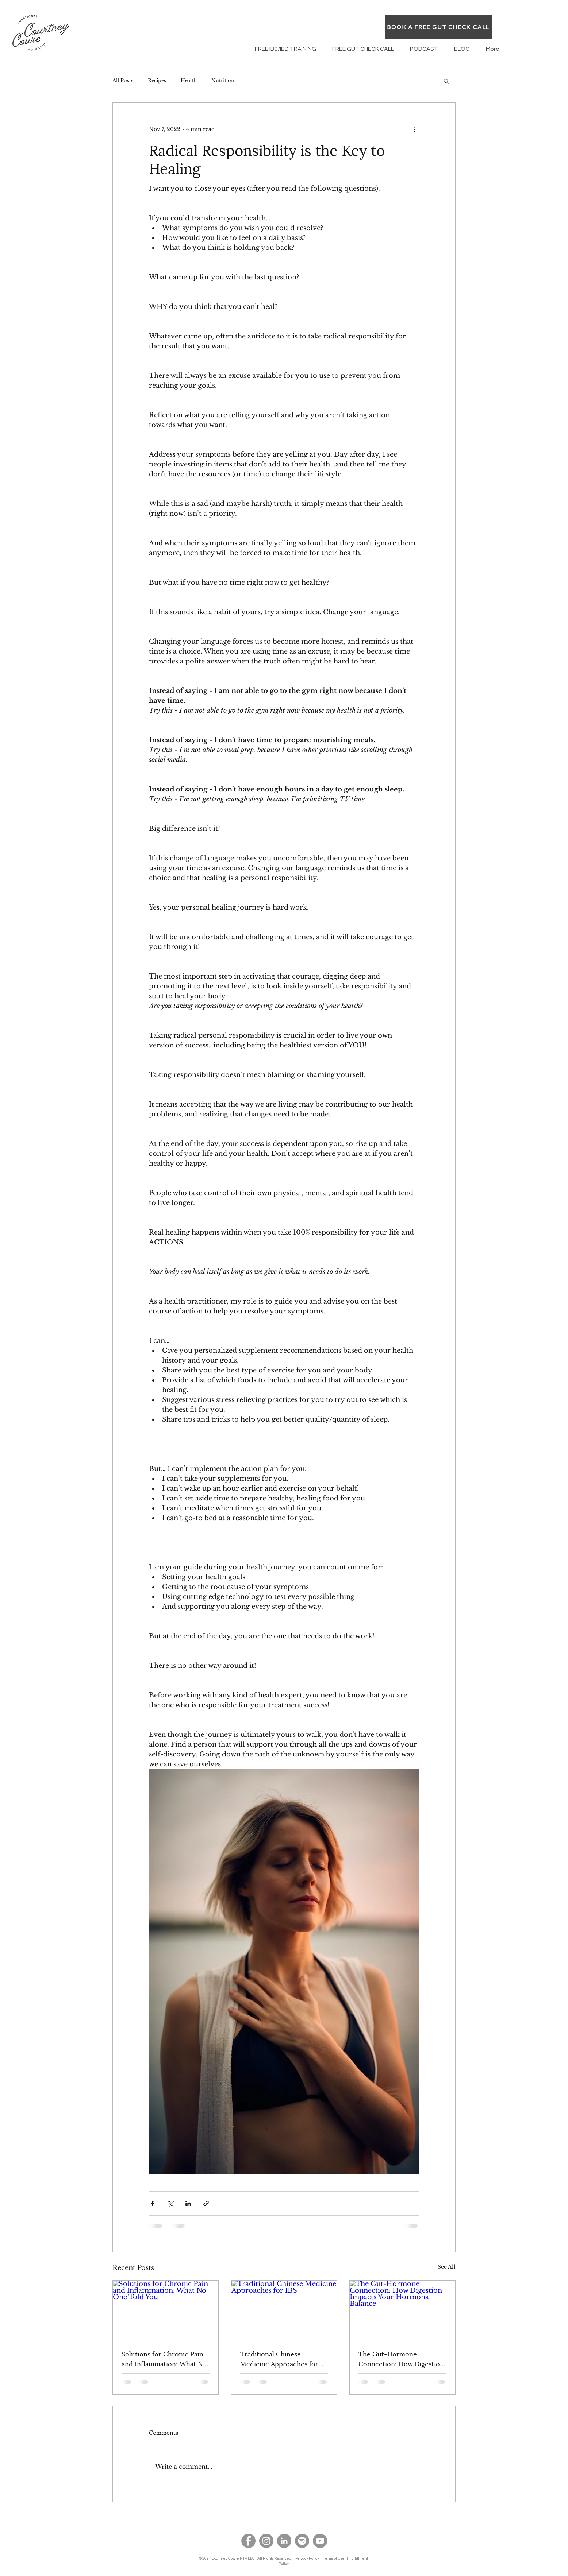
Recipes (157, 80)
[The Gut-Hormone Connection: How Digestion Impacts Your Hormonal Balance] (402, 2310)
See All (447, 2266)
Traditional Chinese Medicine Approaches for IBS (279, 2358)
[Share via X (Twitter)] (170, 2203)
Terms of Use (334, 2558)
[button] (446, 81)
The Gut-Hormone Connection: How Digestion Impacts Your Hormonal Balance (401, 2358)
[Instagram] (266, 2541)
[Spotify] (302, 2541)
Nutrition (222, 80)
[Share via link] (206, 2203)
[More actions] (414, 129)
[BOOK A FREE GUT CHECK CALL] (438, 27)
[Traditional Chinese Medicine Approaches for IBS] (284, 2310)
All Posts (122, 80)
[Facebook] (248, 2541)
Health (189, 80)
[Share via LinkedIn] (188, 2203)
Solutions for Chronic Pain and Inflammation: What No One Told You (164, 2358)
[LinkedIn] (284, 2541)
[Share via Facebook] (152, 2203)
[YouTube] (320, 2541)
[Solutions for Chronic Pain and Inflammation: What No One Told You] (165, 2310)
